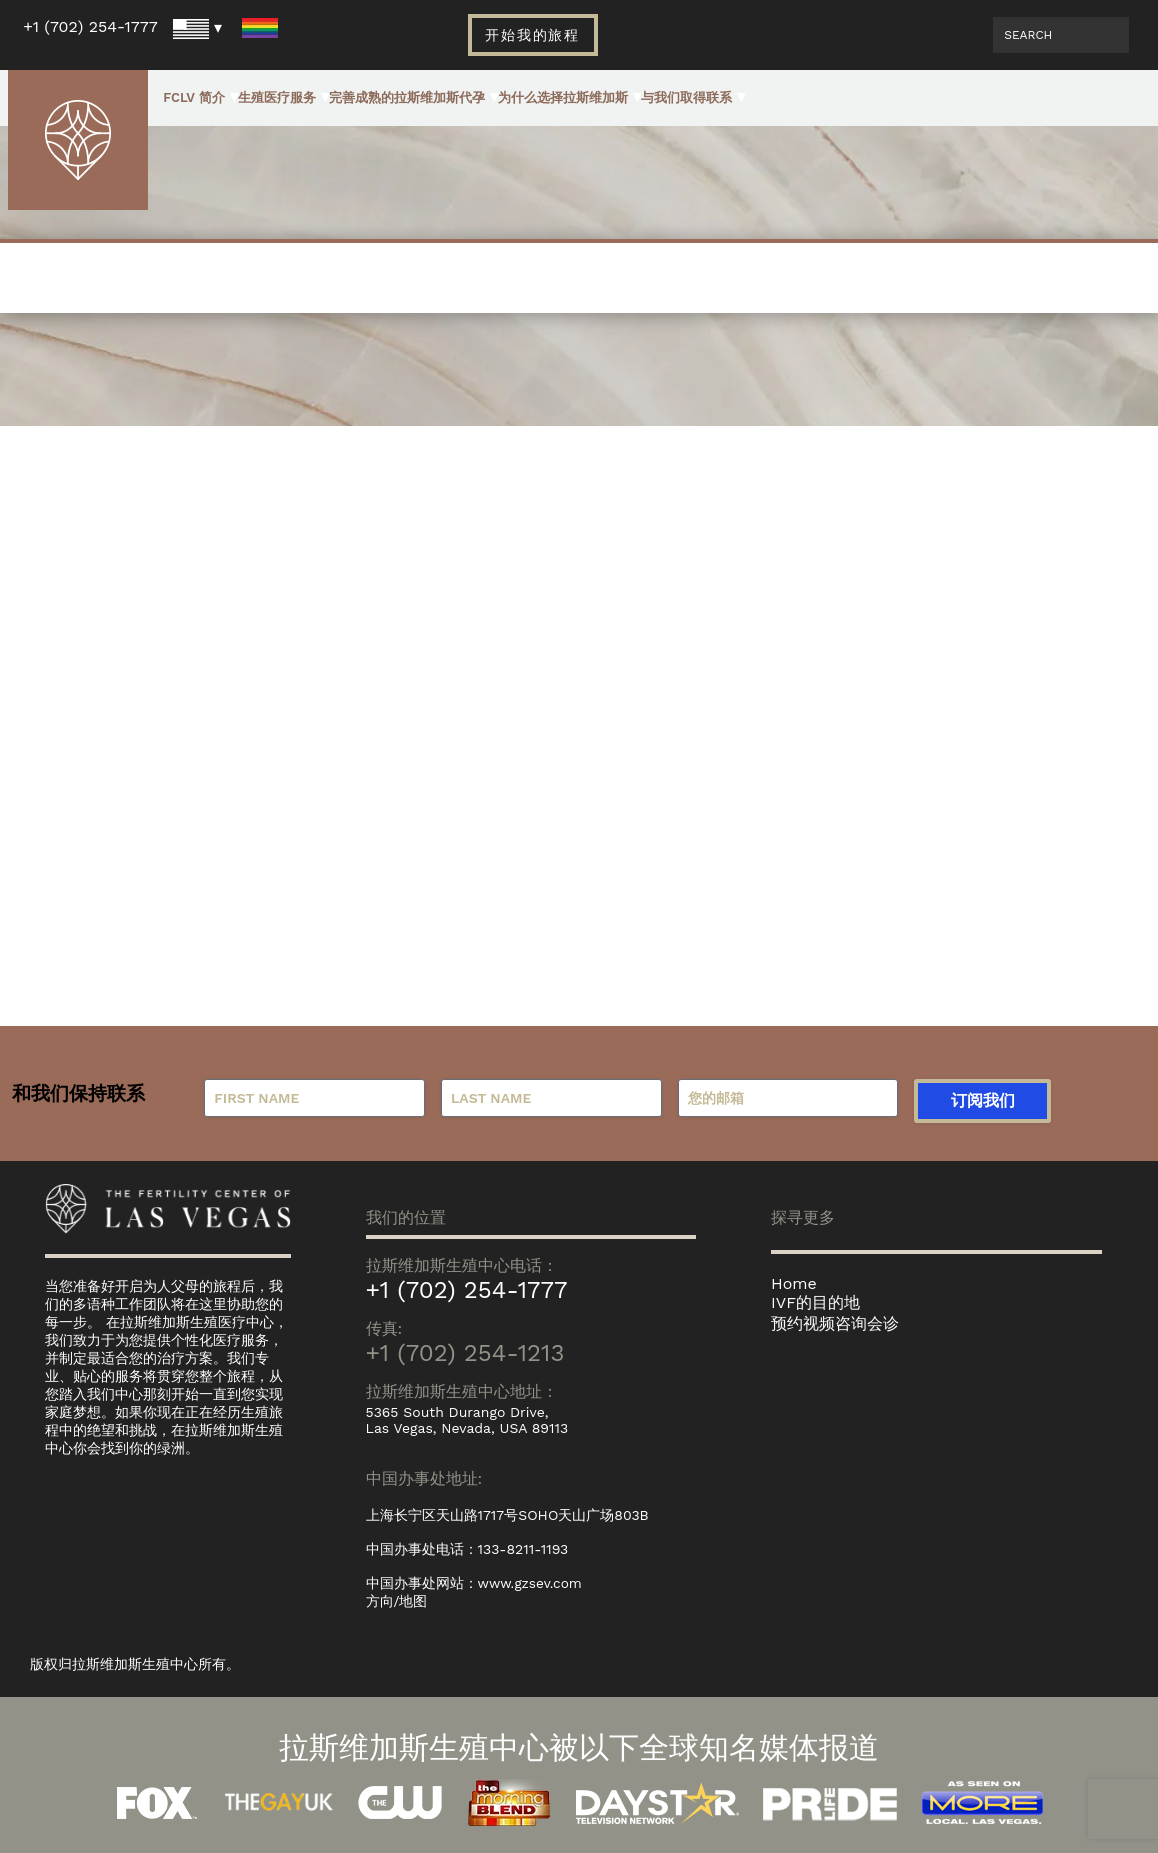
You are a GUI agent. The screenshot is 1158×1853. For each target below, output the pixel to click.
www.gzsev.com (531, 1583)
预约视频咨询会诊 (835, 1323)
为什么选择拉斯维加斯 (563, 97)
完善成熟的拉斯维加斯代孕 (407, 97)
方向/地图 (397, 1601)
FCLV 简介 (194, 97)
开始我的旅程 (533, 35)
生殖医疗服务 (277, 97)
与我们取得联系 (686, 97)
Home (794, 1283)
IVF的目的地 (815, 1302)
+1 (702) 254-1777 (90, 26)
